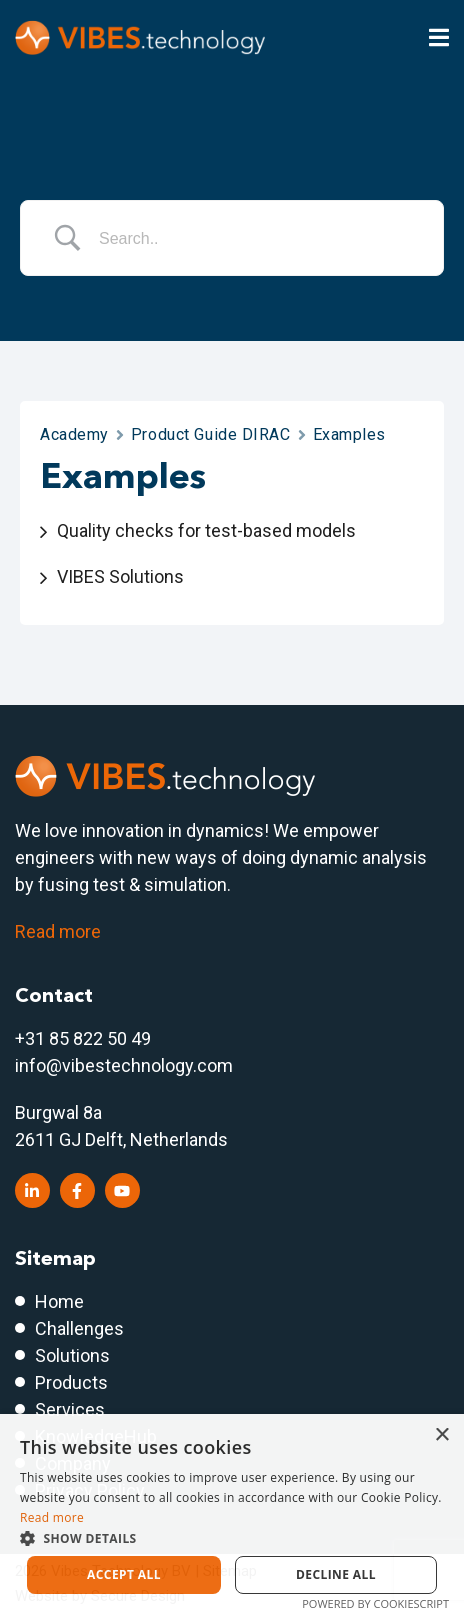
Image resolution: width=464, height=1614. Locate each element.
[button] (232, 1538)
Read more (58, 931)
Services (70, 1409)
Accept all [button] (124, 1574)
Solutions (72, 1355)
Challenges (79, 1328)
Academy (74, 434)
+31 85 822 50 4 (78, 1038)
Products (71, 1382)
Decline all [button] (336, 1574)
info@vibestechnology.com (124, 1065)
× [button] (441, 1435)
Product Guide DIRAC (211, 434)
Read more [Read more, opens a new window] (52, 1517)
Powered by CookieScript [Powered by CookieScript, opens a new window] (375, 1603)
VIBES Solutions (120, 576)
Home (59, 1301)
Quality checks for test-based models (206, 530)
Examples (349, 434)
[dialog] (232, 1514)
